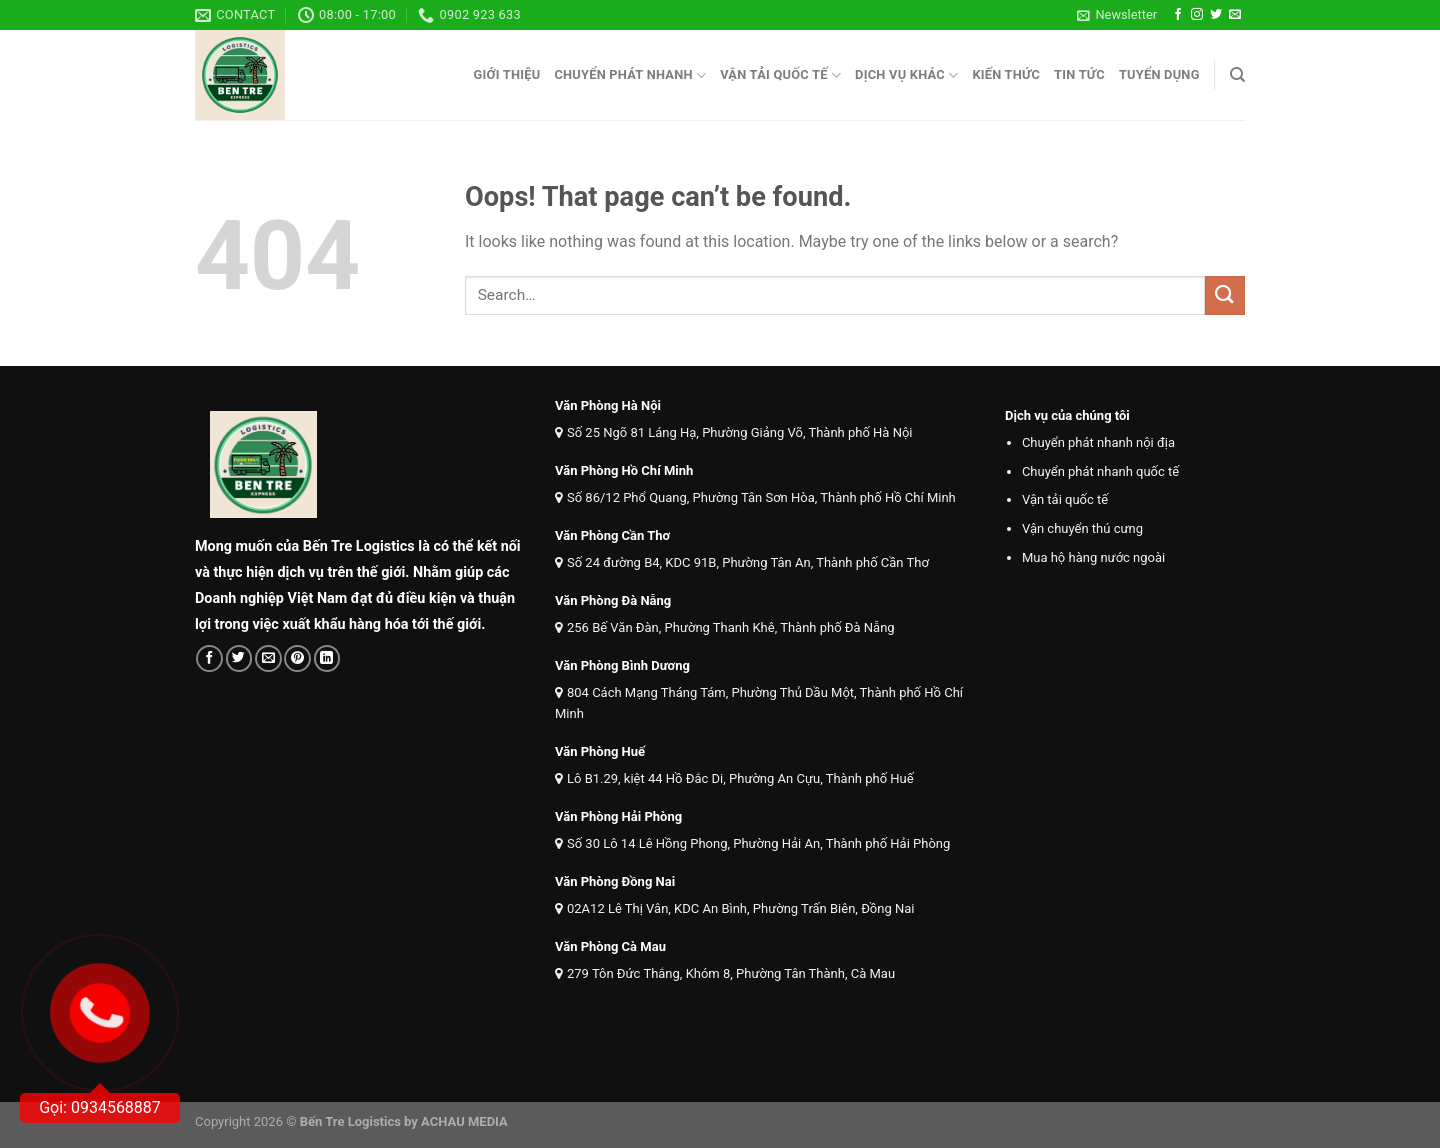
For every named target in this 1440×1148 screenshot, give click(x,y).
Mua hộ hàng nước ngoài (1093, 557)
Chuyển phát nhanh (630, 75)
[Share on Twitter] (239, 658)
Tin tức (1079, 74)
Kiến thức (1006, 74)
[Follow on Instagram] (1197, 15)
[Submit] (1225, 295)
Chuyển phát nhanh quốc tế (1100, 471)
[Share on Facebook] (209, 658)
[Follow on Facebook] (1178, 15)
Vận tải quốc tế (780, 75)
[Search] (1237, 75)
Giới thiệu (506, 74)
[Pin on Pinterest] (297, 658)
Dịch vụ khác (906, 75)
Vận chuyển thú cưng (1082, 528)
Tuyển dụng (1159, 74)
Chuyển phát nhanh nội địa (1098, 442)
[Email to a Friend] (268, 658)
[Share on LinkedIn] (327, 658)
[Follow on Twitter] (1216, 15)
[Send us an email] (1235, 15)
